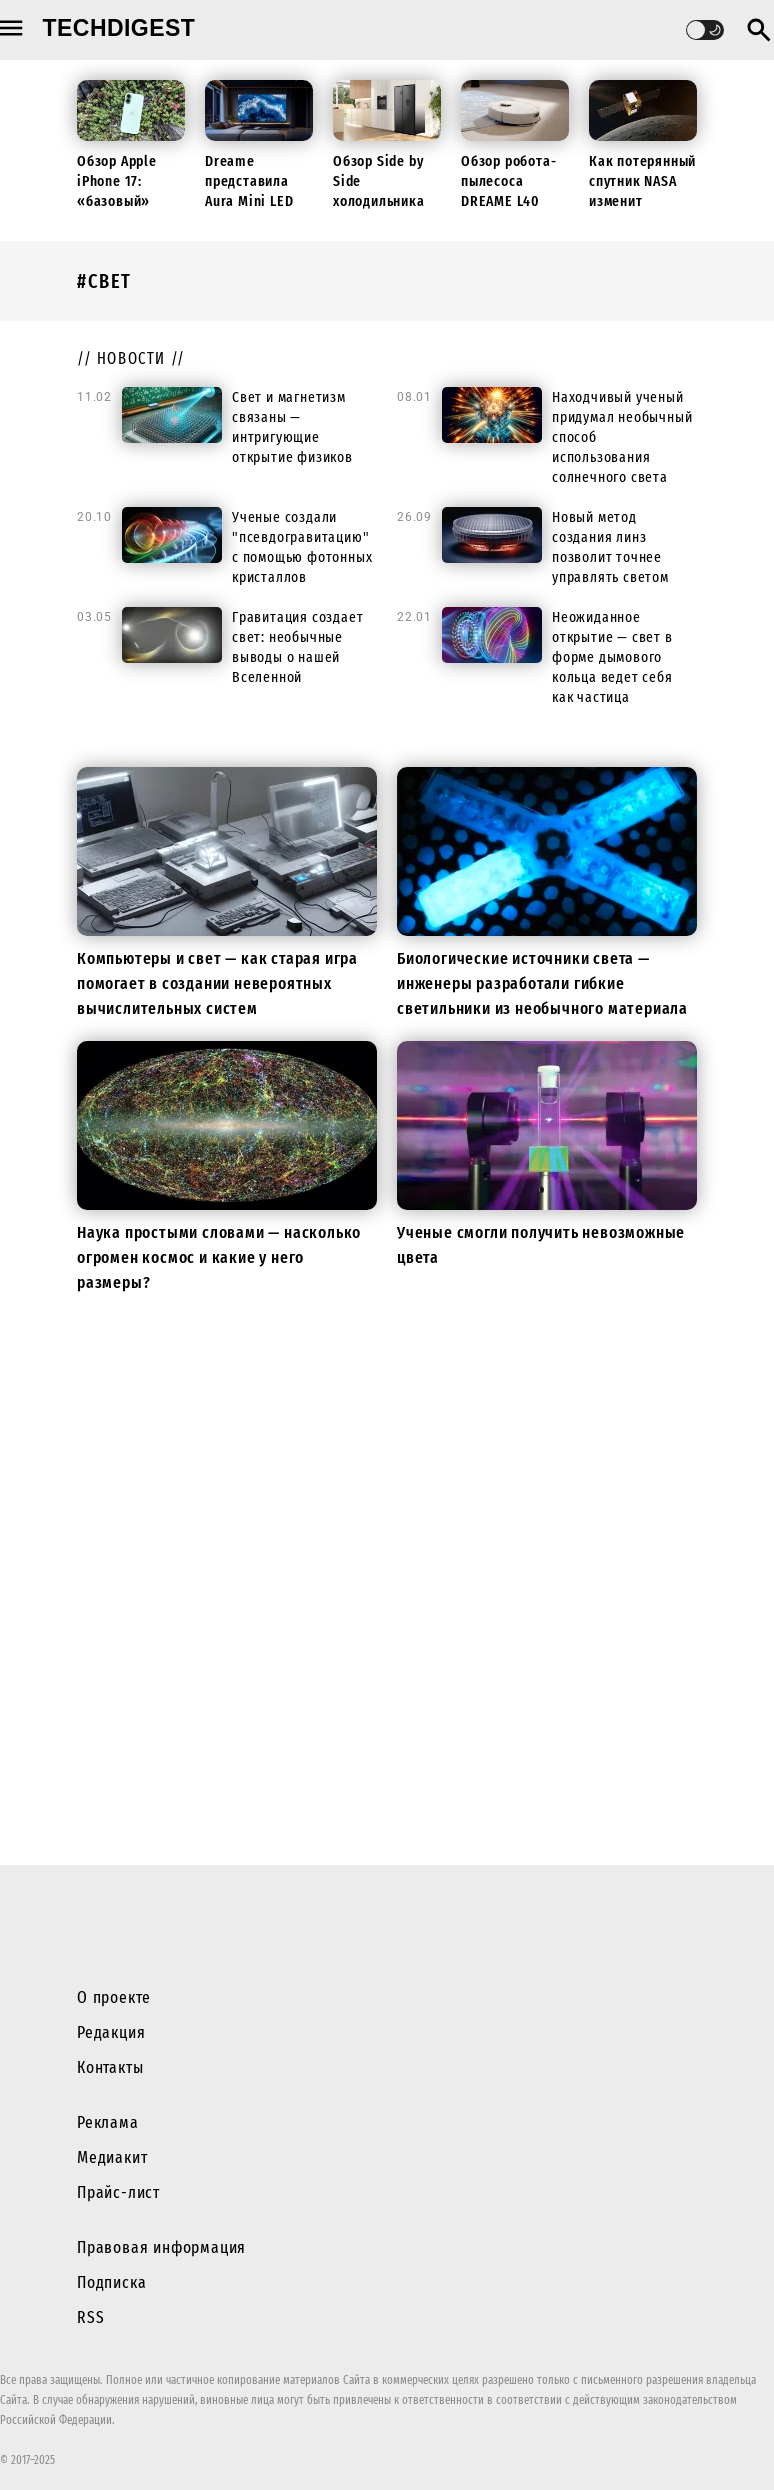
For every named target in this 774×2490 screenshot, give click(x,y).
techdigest (119, 28)
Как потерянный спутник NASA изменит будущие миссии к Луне (642, 201)
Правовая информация (161, 2247)
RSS (90, 2317)
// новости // (131, 358)
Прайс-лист (118, 2192)
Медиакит (112, 2157)
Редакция (111, 2032)
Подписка (111, 2282)
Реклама (108, 2122)
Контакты (110, 2067)
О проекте (114, 1997)
